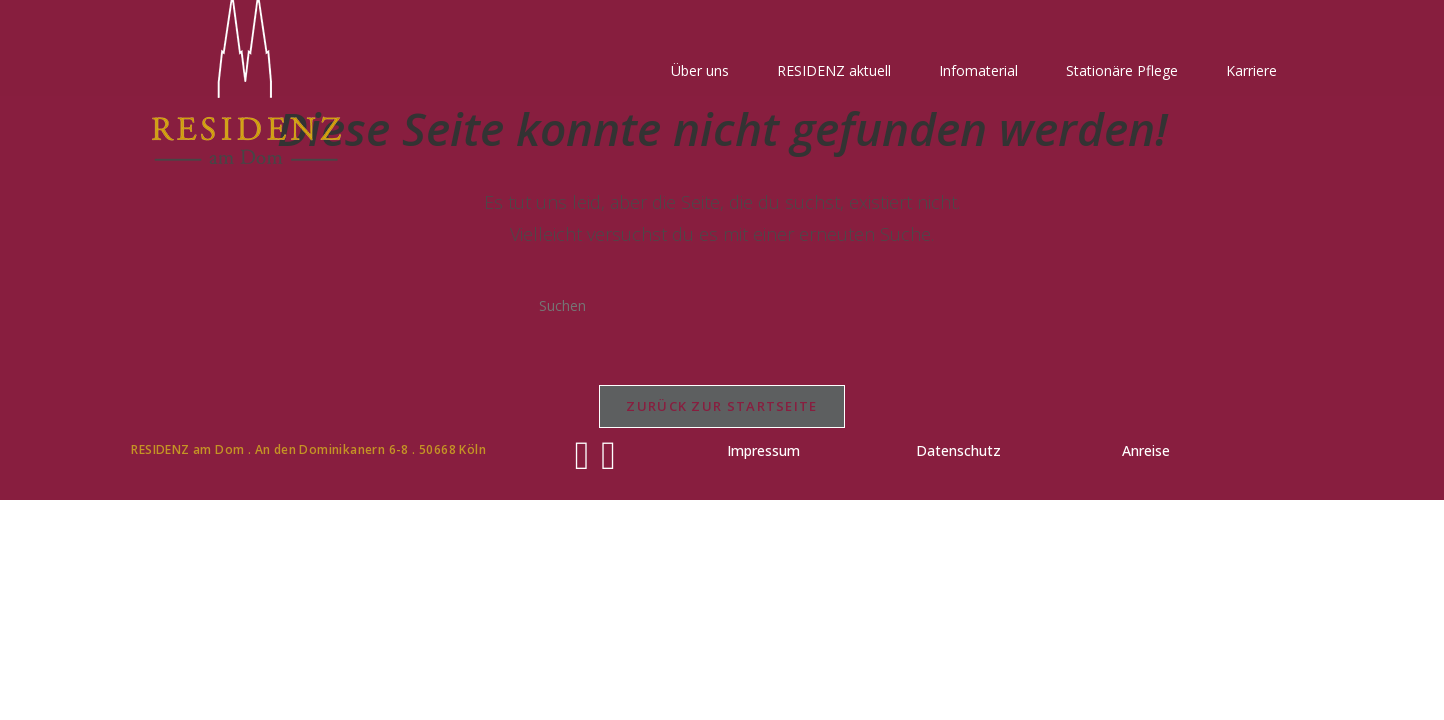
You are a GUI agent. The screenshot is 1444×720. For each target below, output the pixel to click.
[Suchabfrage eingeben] (722, 305)
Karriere (1251, 70)
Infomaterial (978, 70)
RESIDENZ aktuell (834, 70)
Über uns (700, 70)
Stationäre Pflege (1122, 70)
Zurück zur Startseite (721, 406)
